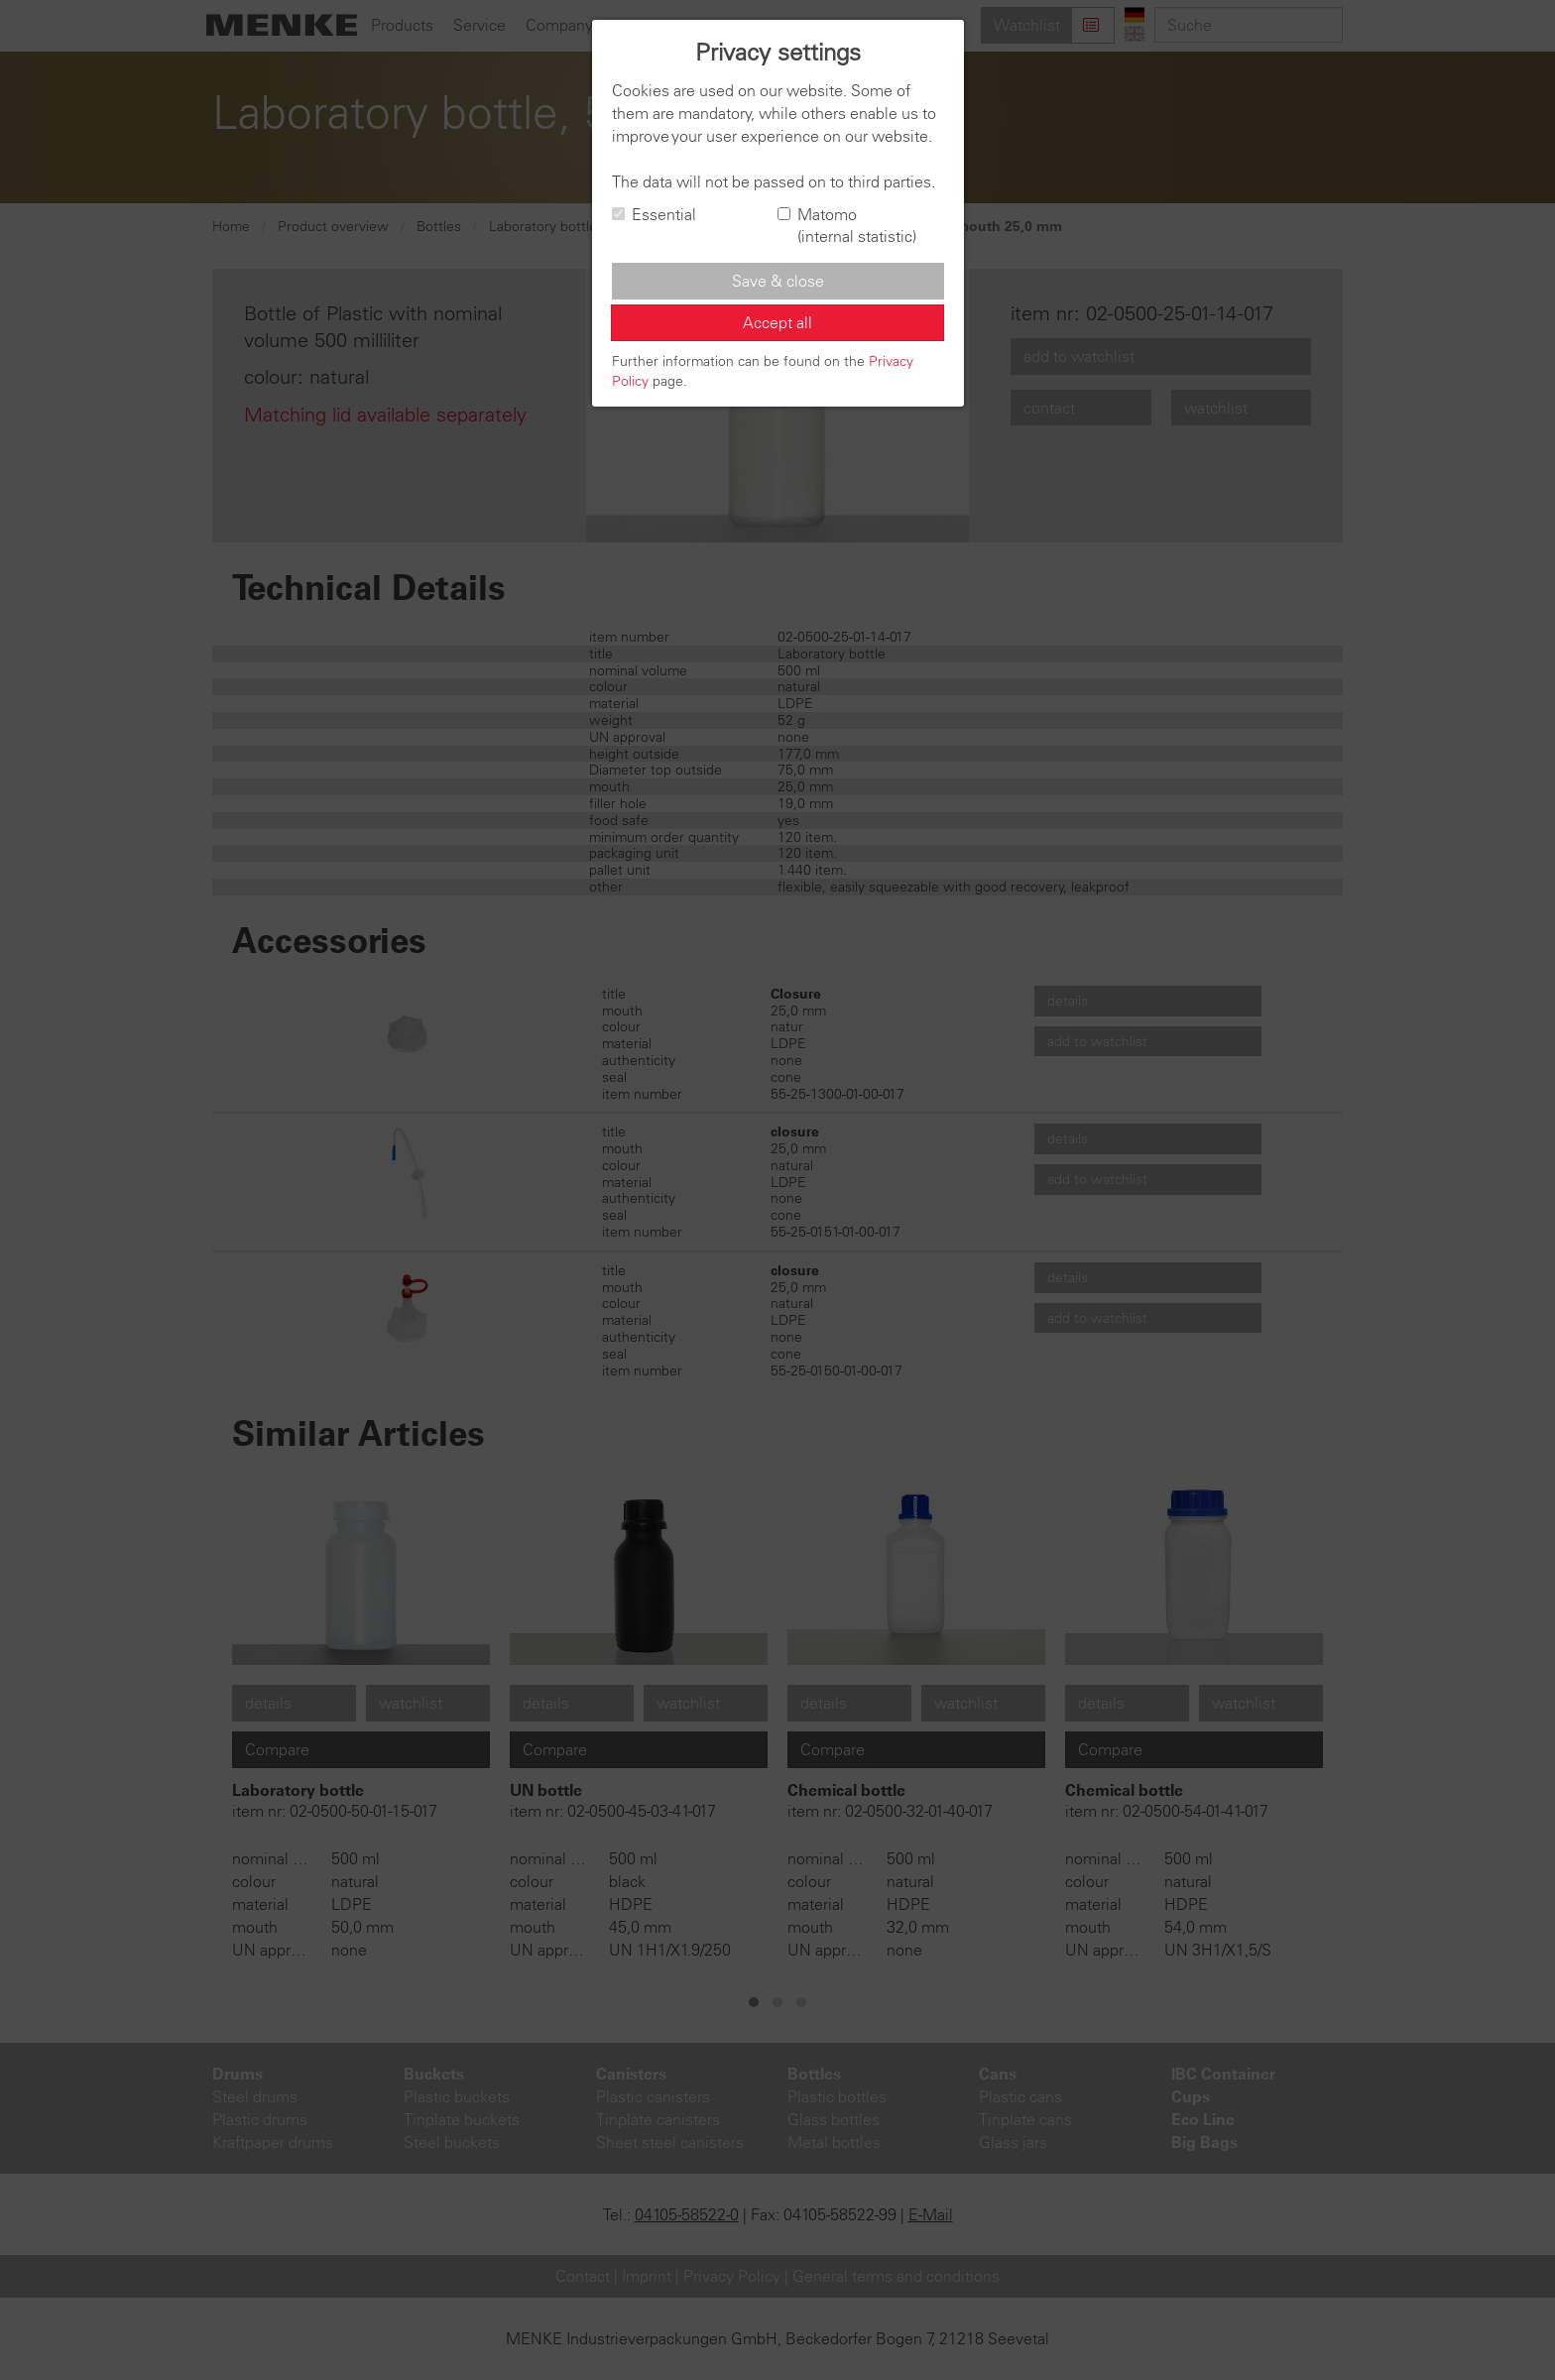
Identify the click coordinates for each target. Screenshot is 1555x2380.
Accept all (777, 322)
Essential (654, 214)
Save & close (778, 281)
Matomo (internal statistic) (847, 225)
